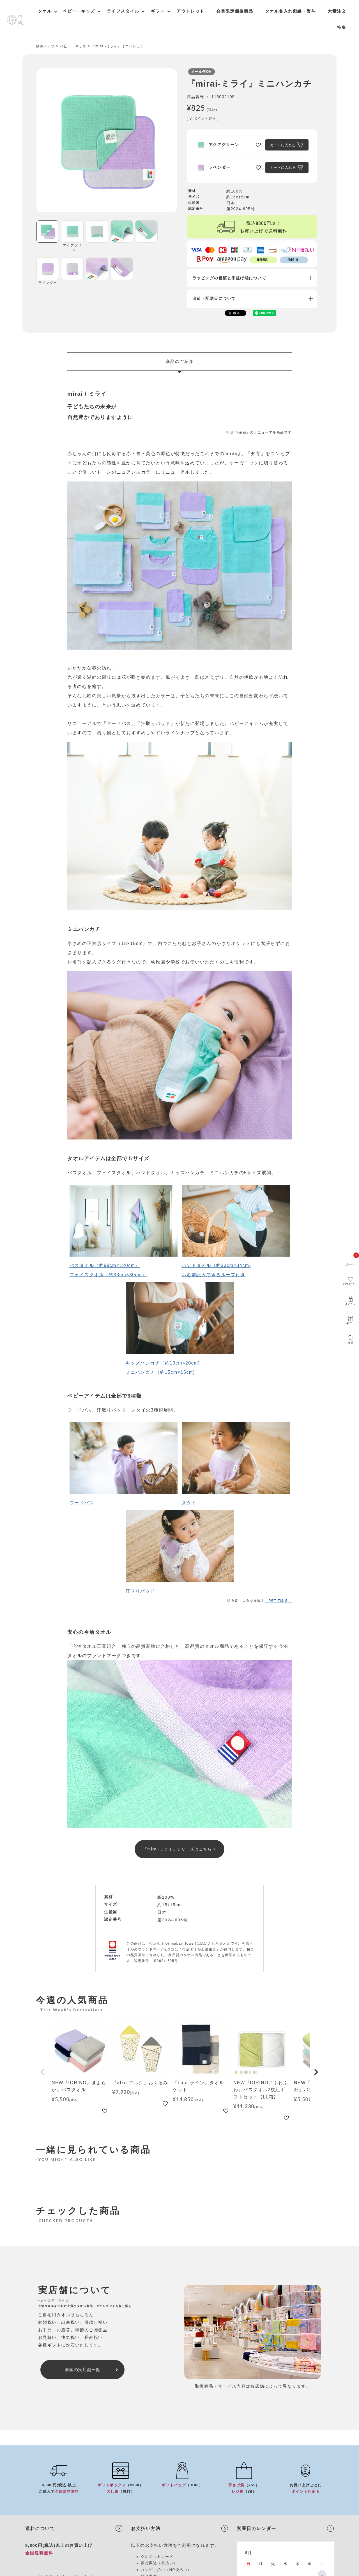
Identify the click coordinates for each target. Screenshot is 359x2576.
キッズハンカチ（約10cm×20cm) (163, 1363)
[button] (42, 2072)
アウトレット (190, 11)
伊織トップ (45, 46)
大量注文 (337, 11)
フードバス (82, 1502)
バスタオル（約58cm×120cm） (105, 1265)
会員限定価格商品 (234, 11)
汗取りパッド (140, 1591)
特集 (341, 27)
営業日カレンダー (256, 2528)
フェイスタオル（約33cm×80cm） (108, 1274)
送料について (40, 2528)
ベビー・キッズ (73, 46)
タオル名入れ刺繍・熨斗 (290, 11)
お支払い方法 (146, 2528)
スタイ (189, 1502)
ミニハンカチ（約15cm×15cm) (160, 1372)
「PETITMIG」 (278, 1601)
